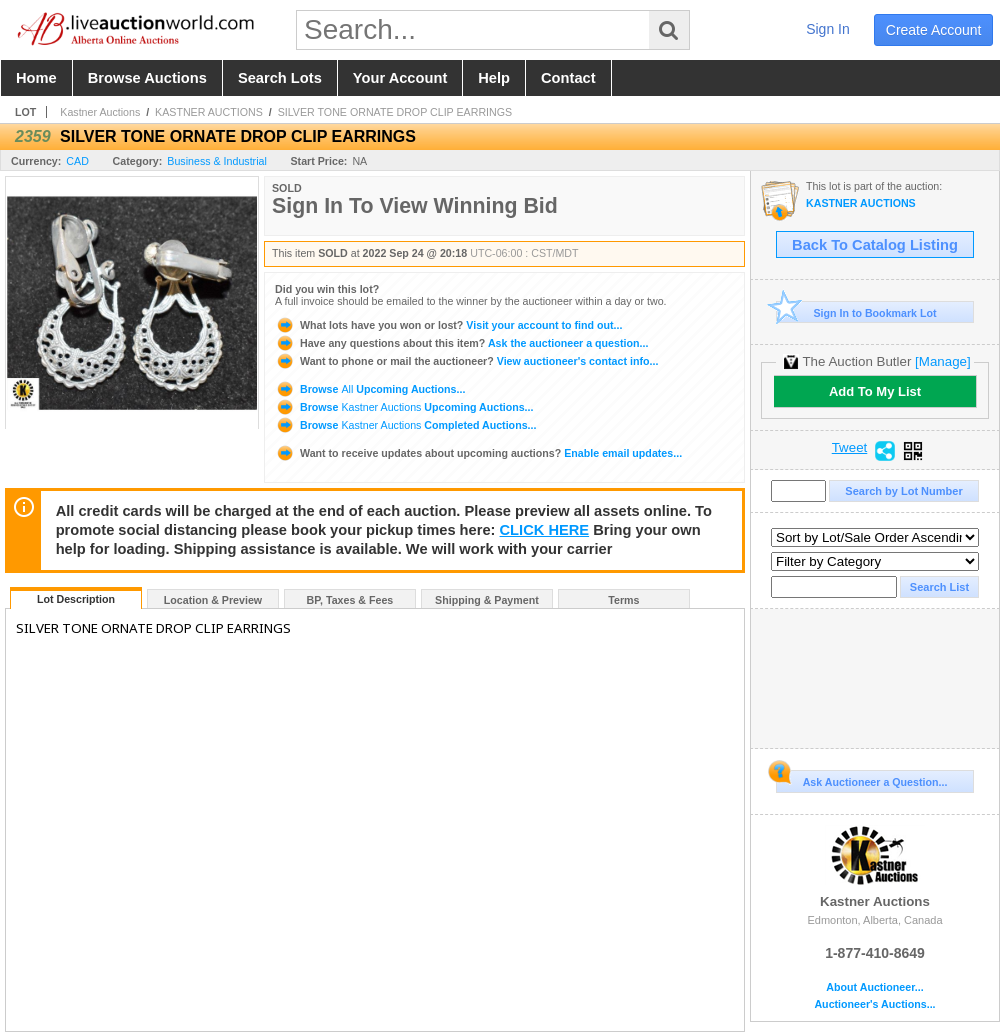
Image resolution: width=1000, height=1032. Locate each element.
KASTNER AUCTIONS (209, 112)
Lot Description (76, 599)
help (494, 78)
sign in (828, 29)
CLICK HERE (545, 530)
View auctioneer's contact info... (466, 361)
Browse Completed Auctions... (405, 425)
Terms (623, 600)
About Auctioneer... (874, 987)
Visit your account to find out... (448, 325)
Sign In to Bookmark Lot (856, 312)
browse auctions (147, 78)
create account (934, 30)
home (36, 78)
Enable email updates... (478, 453)
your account (400, 78)
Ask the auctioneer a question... (461, 343)
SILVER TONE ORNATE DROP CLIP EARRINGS (395, 112)
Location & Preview (213, 600)
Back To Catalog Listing (875, 245)
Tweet (850, 448)
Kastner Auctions (100, 112)
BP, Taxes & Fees (350, 600)
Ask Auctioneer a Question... (861, 779)
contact (568, 78)
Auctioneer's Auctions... (874, 1004)
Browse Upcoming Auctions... (370, 389)
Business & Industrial (217, 161)
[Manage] (942, 361)
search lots (280, 78)
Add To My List (875, 391)
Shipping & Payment (487, 600)
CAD (77, 161)
